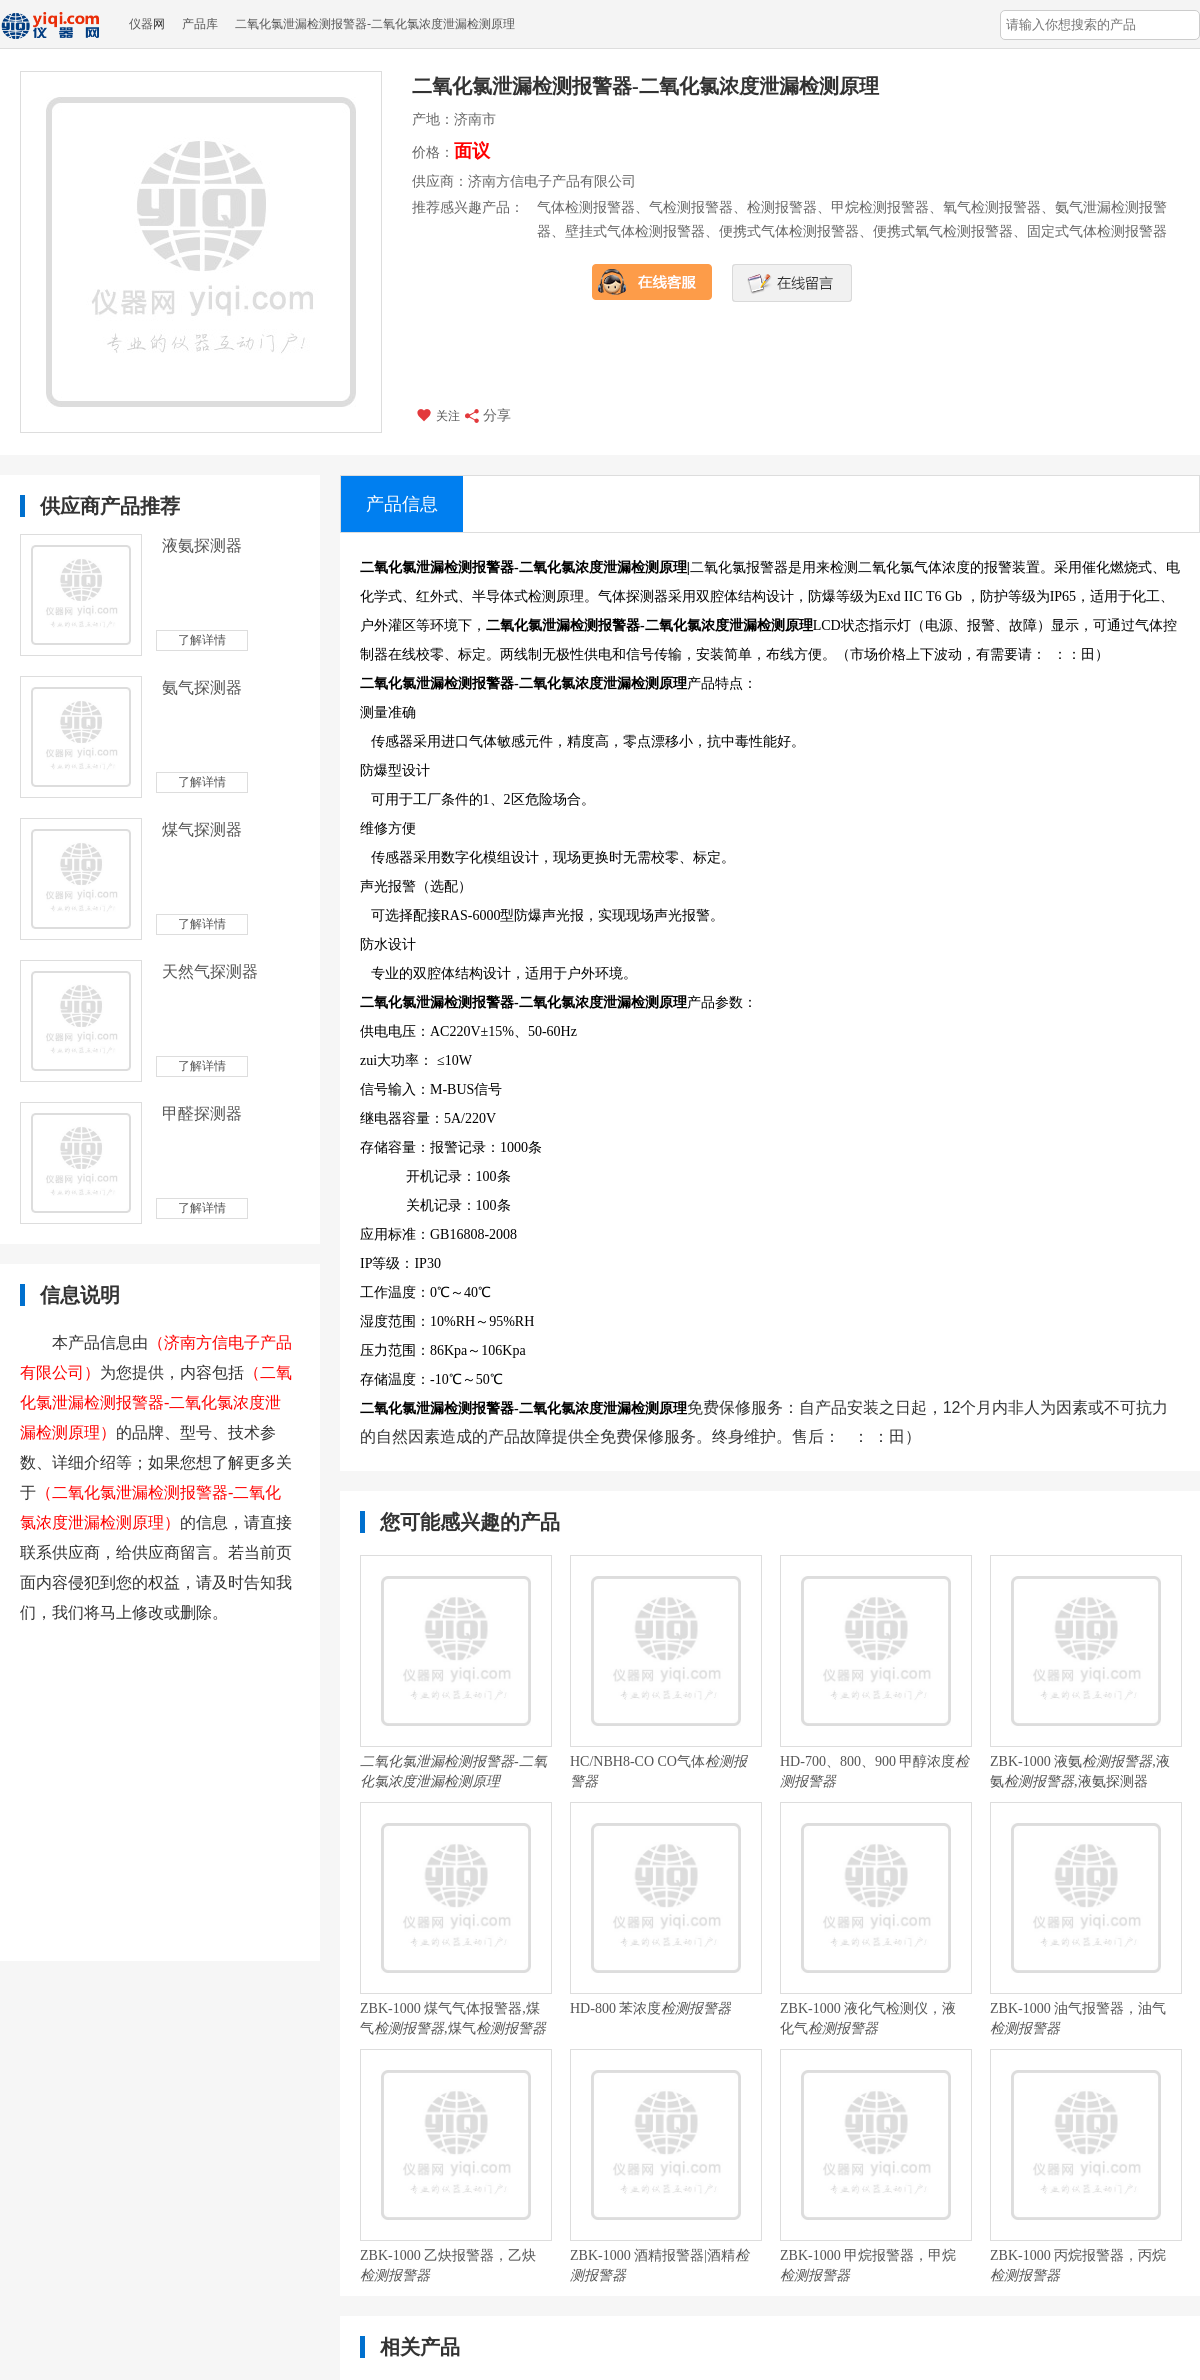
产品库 (200, 24)
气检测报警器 (691, 207)
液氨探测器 (202, 545)
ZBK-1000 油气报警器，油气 (1078, 2018)
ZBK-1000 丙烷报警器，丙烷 (1078, 2265)
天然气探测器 (210, 971)
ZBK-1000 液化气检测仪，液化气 (868, 2018)
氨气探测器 (202, 687)
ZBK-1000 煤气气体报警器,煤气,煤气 (453, 2018)
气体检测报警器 (586, 207)
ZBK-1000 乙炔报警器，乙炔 (448, 2265)
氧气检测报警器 (992, 207)
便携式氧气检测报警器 (943, 231)
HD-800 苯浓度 (650, 2008)
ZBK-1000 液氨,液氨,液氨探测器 (1080, 1771)
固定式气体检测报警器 (1097, 231)
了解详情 (202, 640)
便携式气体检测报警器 (789, 231)
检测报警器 (782, 207)
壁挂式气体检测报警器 (635, 231)
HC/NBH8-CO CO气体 (658, 1771)
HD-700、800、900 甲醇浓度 (874, 1771)
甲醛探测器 (202, 1113)
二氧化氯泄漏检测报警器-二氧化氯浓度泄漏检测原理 (375, 24)
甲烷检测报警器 (880, 207)
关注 (437, 414)
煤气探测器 (202, 829)
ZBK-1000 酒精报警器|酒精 (659, 2265)
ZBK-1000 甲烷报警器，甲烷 (868, 2265)
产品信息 (402, 504)
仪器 (141, 24)
